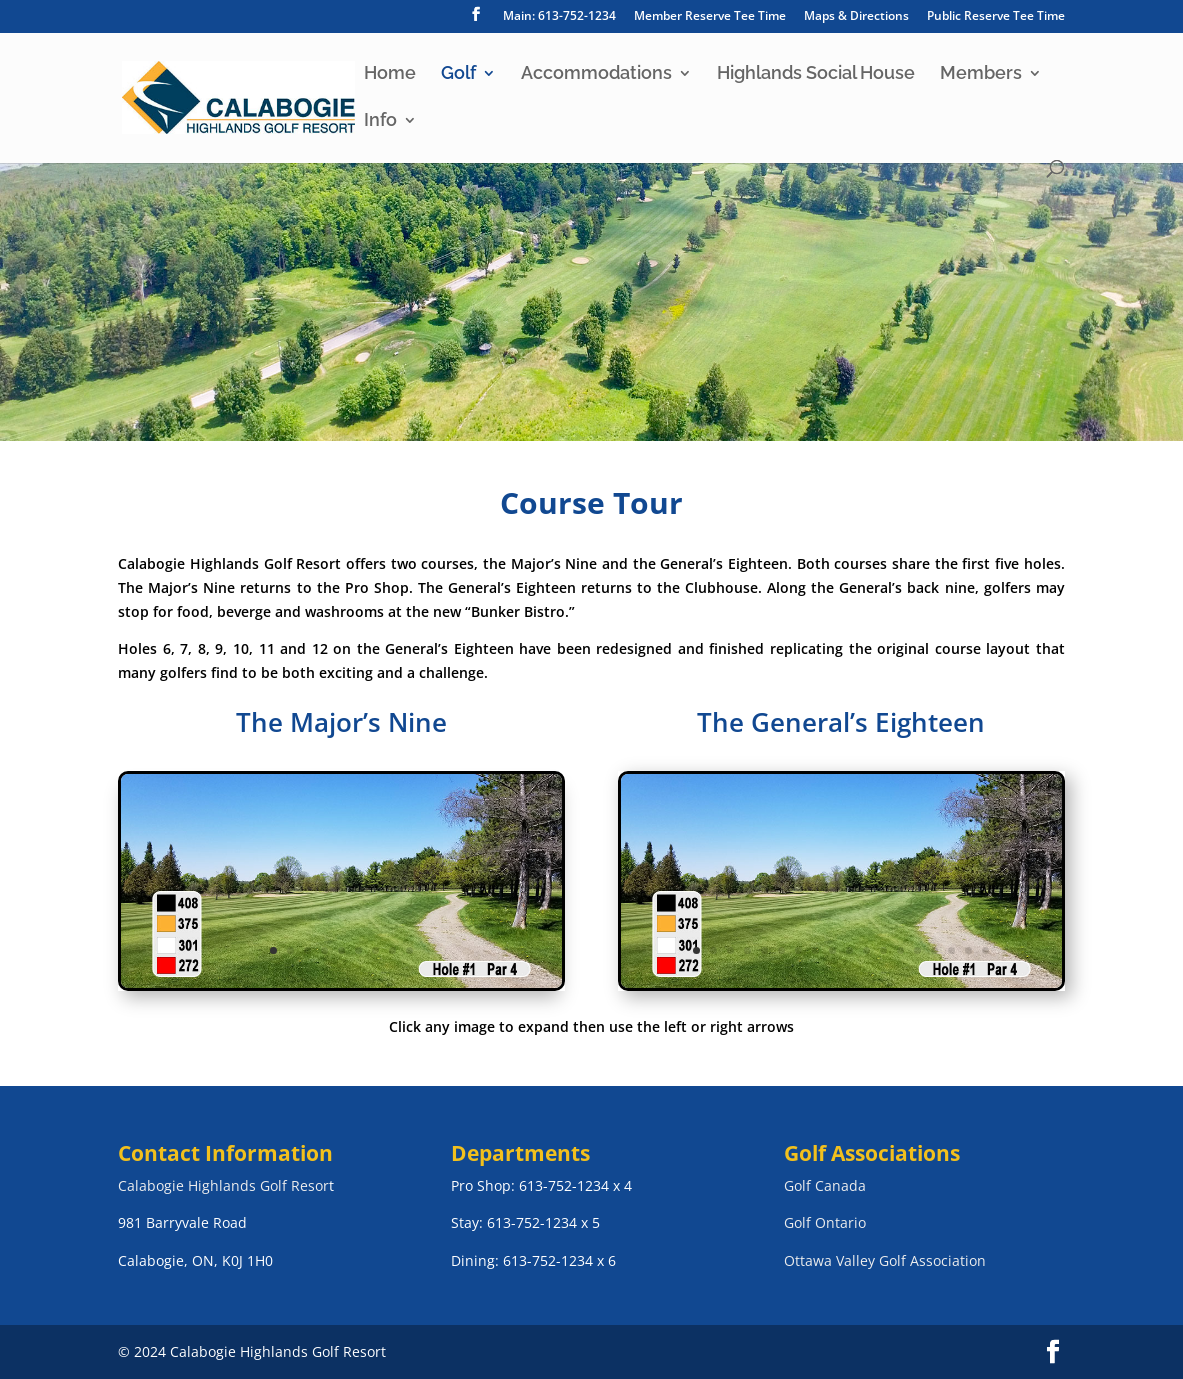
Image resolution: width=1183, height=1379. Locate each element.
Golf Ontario (825, 1222)
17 (968, 950)
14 (917, 950)
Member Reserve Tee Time (710, 17)
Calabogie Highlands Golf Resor (223, 1185)
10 (849, 950)
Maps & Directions (856, 17)
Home (390, 74)
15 (934, 950)
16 (951, 950)
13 (900, 950)
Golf (458, 74)
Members (981, 74)
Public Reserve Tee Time (996, 17)
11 (866, 950)
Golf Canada (825, 1185)
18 (985, 950)
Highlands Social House (816, 74)
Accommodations (596, 74)
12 (883, 950)
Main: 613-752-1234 (559, 17)
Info (380, 121)
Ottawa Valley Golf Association (885, 1260)
